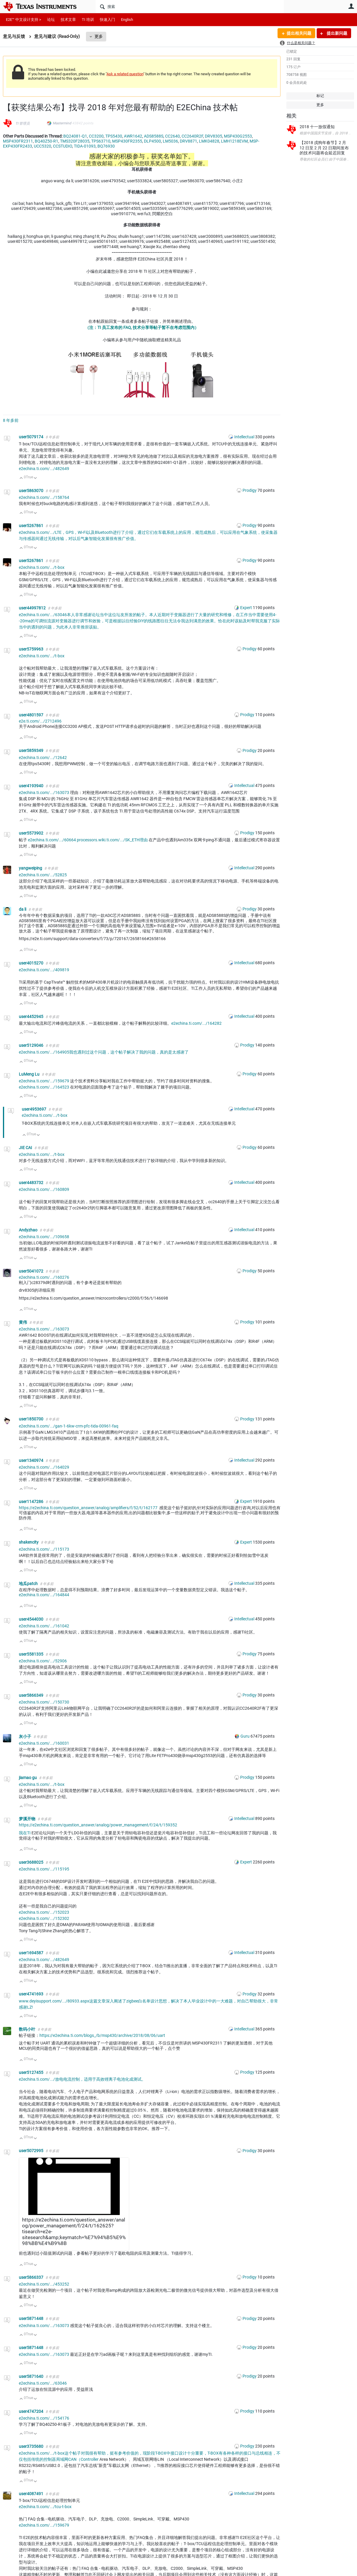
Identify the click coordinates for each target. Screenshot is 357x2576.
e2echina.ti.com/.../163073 (44, 792)
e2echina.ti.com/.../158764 (44, 497)
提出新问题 (336, 33)
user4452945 (31, 1016)
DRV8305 (213, 136)
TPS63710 (100, 141)
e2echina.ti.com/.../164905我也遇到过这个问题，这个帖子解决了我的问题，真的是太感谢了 (104, 1052)
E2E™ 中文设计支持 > (23, 19)
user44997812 (33, 608)
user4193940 (31, 785)
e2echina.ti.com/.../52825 (43, 874)
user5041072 (31, 1271)
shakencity (29, 1542)
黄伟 (23, 1322)
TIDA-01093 (85, 146)
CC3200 (96, 136)
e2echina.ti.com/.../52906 (43, 1661)
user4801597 (31, 715)
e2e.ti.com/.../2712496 (40, 721)
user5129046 (31, 1045)
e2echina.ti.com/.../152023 (44, 1912)
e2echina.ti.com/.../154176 (44, 2418)
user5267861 (31, 525)
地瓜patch (29, 1583)
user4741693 (31, 1994)
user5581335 (31, 1654)
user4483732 (31, 1182)
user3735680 (31, 2446)
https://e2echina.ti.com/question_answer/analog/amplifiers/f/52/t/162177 (88, 1507)
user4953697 (34, 1109)
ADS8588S (153, 136)
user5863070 (31, 490)
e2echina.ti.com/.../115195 (44, 1869)
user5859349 (31, 750)
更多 (98, 36)
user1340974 (31, 1460)
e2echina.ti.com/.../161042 (44, 1626)
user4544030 (31, 1619)
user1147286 (31, 1501)
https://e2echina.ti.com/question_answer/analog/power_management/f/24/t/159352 (98, 1825)
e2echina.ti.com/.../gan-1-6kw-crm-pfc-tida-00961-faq (68, 1426)
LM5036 (170, 141)
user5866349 (31, 1695)
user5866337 (31, 2277)
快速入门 (107, 19)
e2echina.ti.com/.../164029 (44, 1467)
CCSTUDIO (62, 146)
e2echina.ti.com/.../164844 (44, 1594)
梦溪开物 (27, 1818)
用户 (351, 6)
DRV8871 (188, 141)
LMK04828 (209, 141)
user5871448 (31, 2318)
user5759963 (31, 649)
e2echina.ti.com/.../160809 (44, 1189)
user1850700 (31, 1419)
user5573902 (31, 833)
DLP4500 (152, 141)
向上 (21, 478)
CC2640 (172, 136)
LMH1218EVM (234, 141)
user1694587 (31, 1952)
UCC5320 (42, 146)
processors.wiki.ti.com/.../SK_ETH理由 (112, 840)
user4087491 (31, 2493)
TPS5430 (113, 136)
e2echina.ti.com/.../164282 (196, 1023)
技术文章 (68, 19)
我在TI (25, 1833)
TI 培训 (88, 19)
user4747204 (31, 2411)
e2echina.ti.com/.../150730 (44, 1702)
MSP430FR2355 (127, 141)
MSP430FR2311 (18, 141)
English (127, 19)
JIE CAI (26, 1147)
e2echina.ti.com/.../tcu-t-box (45, 2506)
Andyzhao (28, 1230)
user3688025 (31, 1862)
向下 (35, 478)
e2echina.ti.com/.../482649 (44, 468)
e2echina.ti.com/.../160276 (44, 1277)
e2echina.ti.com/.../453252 (44, 2284)
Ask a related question (125, 74)
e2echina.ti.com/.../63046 (43, 2383)
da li (23, 909)
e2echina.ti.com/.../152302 (44, 1918)
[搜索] (190, 6)
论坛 (51, 19)
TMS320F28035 (74, 141)
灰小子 (25, 1736)
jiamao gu (28, 1777)
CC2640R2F (192, 136)
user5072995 (31, 2150)
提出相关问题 (299, 33)
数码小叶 (27, 2029)
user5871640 (31, 2376)
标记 (320, 95)
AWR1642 (133, 136)
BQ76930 (106, 146)
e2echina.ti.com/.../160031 (44, 1743)
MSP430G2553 (238, 136)
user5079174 (31, 436)
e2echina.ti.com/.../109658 (44, 1236)
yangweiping (31, 868)
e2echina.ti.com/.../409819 (44, 969)
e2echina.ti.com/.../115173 (44, 1549)
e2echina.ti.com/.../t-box (41, 567)
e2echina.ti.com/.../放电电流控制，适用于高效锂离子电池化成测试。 (82, 2079)
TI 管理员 (22, 123)
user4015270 (31, 963)
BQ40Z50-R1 (46, 141)
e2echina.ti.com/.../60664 (52, 840)
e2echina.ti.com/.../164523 (44, 1087)
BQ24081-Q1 (75, 136)
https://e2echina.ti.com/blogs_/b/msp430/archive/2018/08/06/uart (102, 2035)
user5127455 (31, 2072)
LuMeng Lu (29, 1074)
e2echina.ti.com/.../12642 (43, 757)
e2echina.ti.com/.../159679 (44, 1081)
